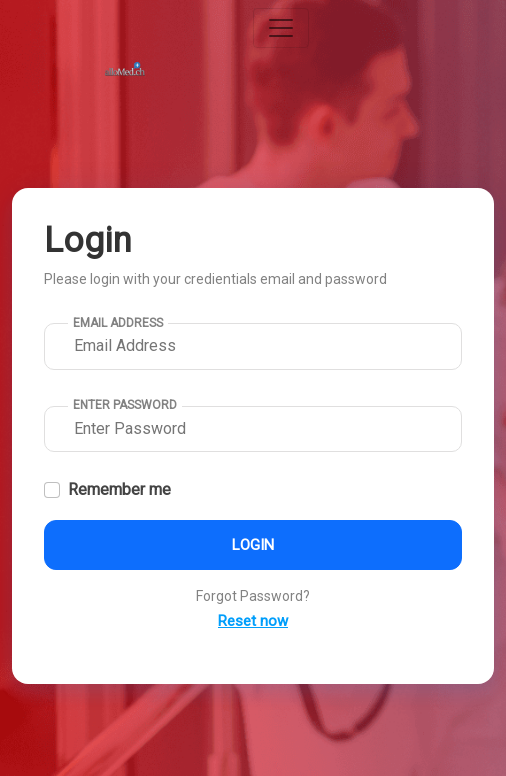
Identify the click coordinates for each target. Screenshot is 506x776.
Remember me (119, 489)
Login (253, 545)
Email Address (118, 323)
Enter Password (125, 405)
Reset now (253, 621)
